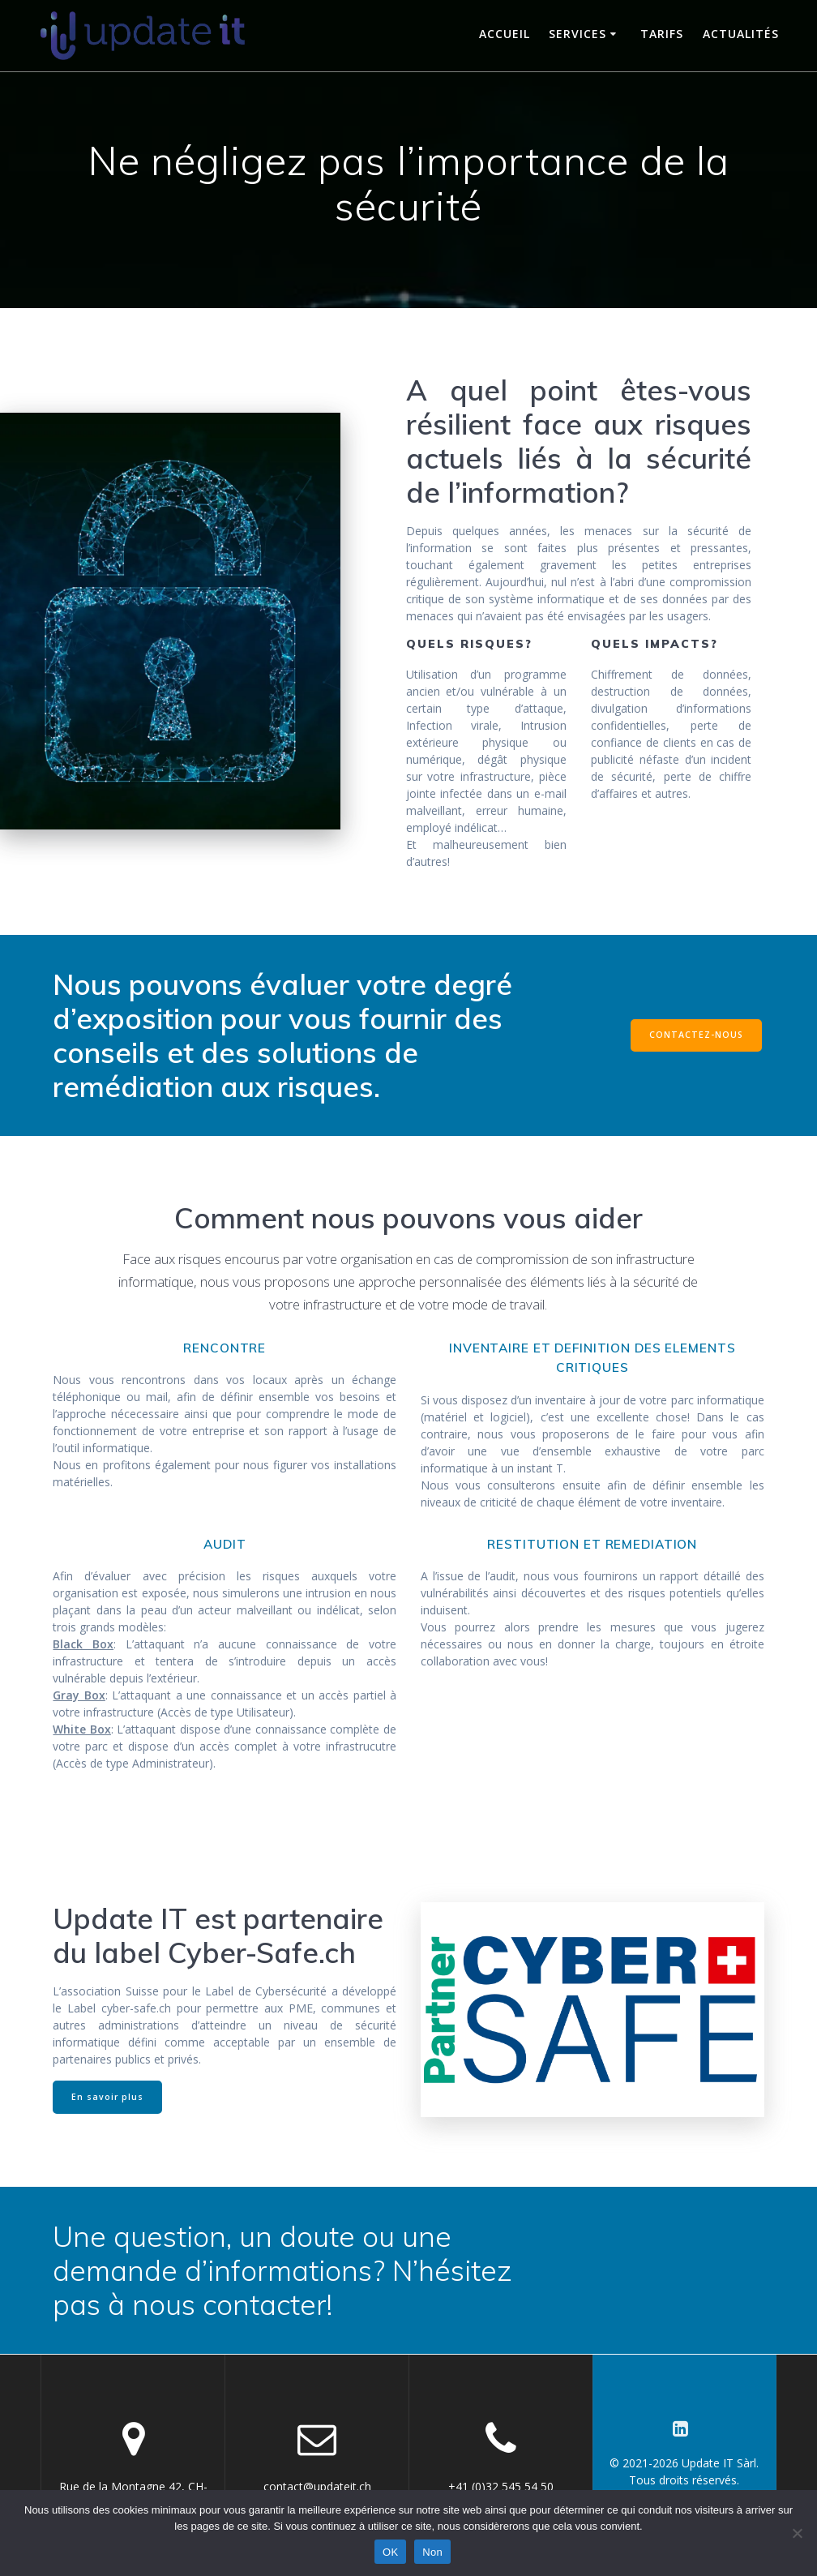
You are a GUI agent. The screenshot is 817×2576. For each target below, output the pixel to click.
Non (432, 2552)
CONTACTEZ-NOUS (696, 1034)
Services (577, 33)
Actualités (741, 33)
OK (390, 2552)
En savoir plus (107, 2096)
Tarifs (661, 33)
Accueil (504, 33)
